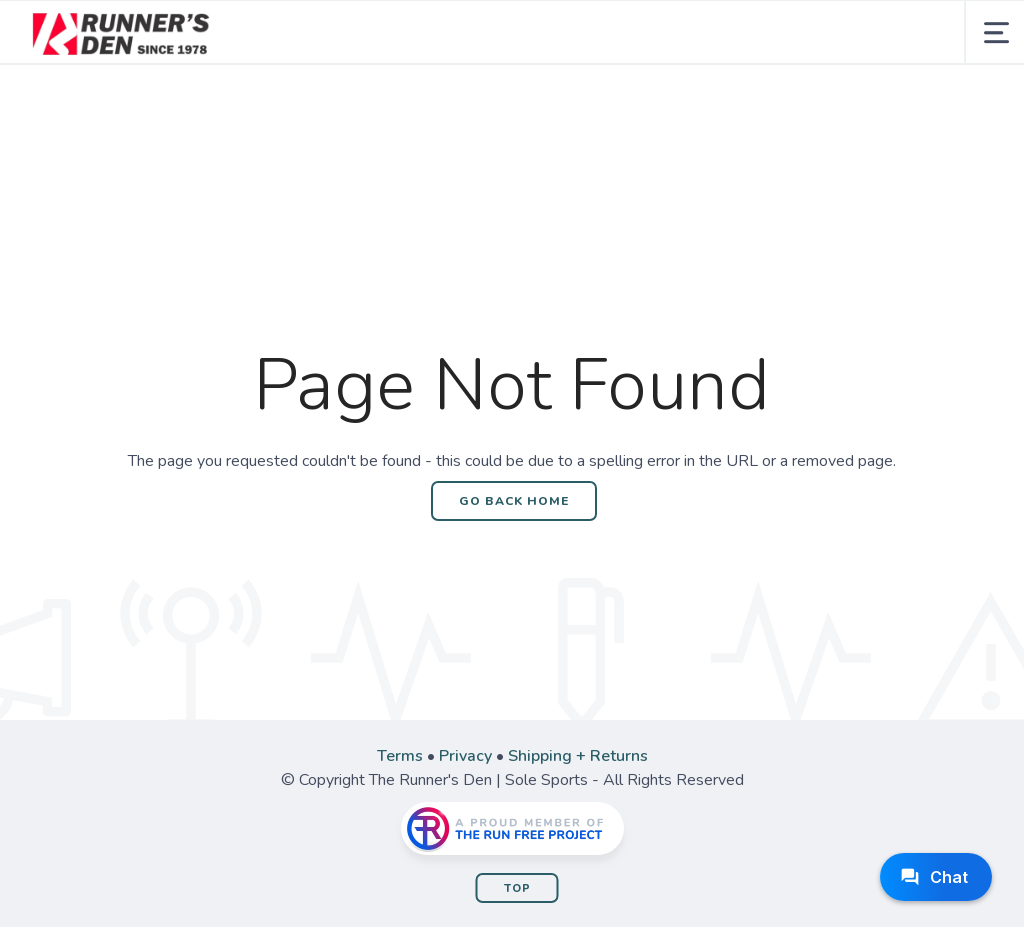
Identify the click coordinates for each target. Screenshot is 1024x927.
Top (517, 888)
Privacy (465, 756)
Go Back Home (514, 501)
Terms (400, 756)
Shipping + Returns (578, 756)
